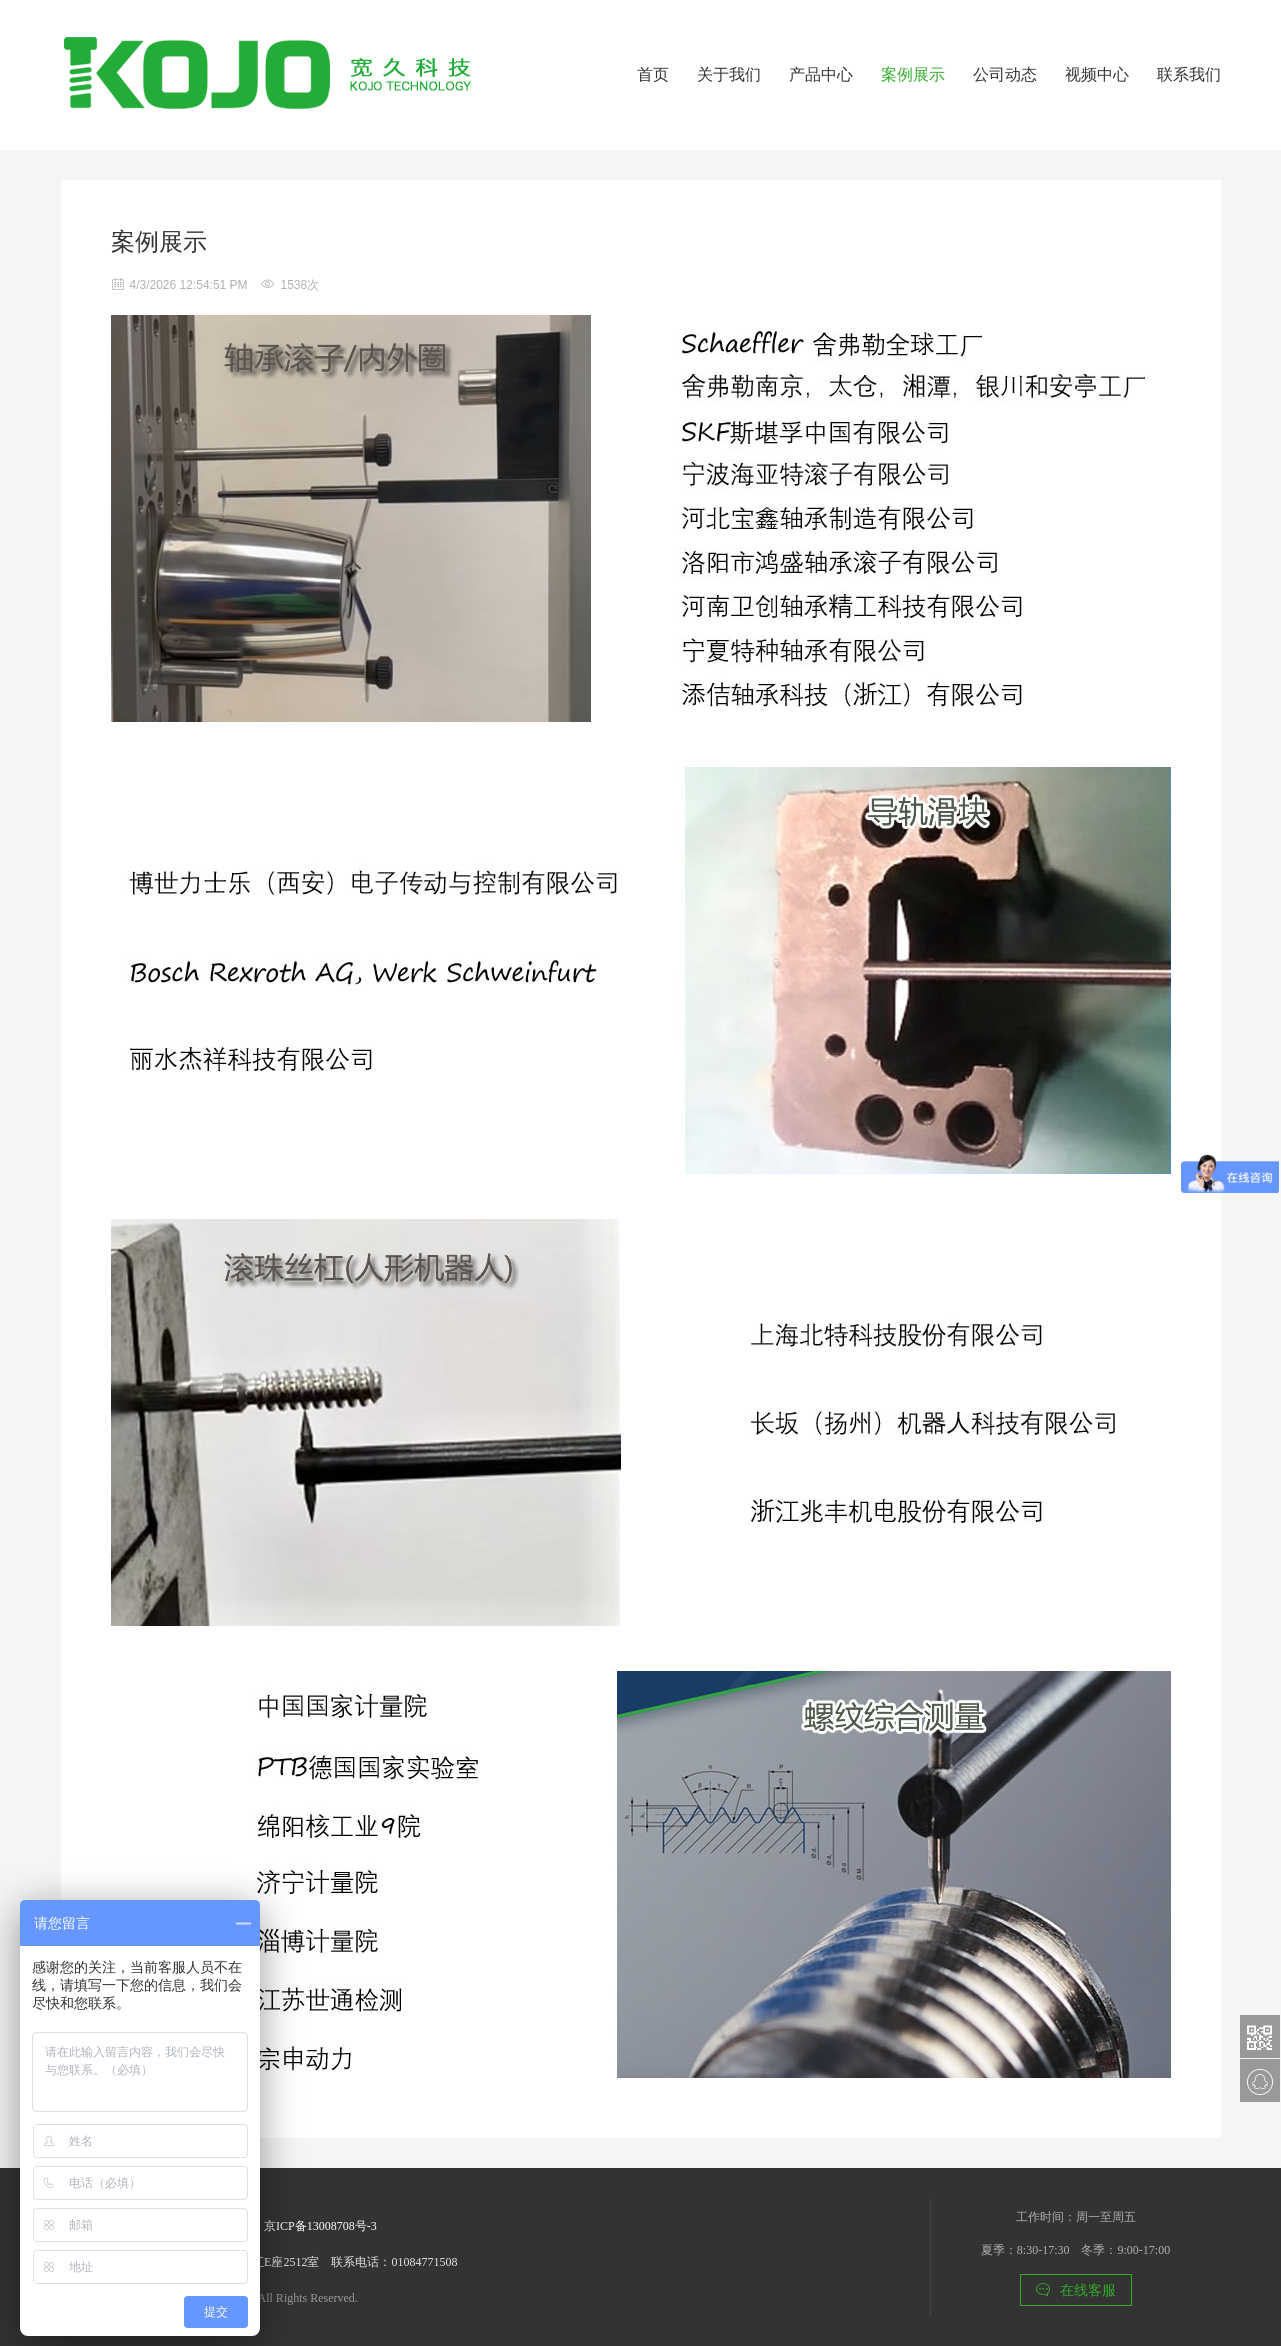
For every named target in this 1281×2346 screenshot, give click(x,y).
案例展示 (913, 74)
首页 (653, 74)
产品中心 (821, 74)
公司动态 (1005, 74)
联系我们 (1189, 74)
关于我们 (729, 74)
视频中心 (1097, 74)
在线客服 (1076, 2290)
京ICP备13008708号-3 (320, 2226)
